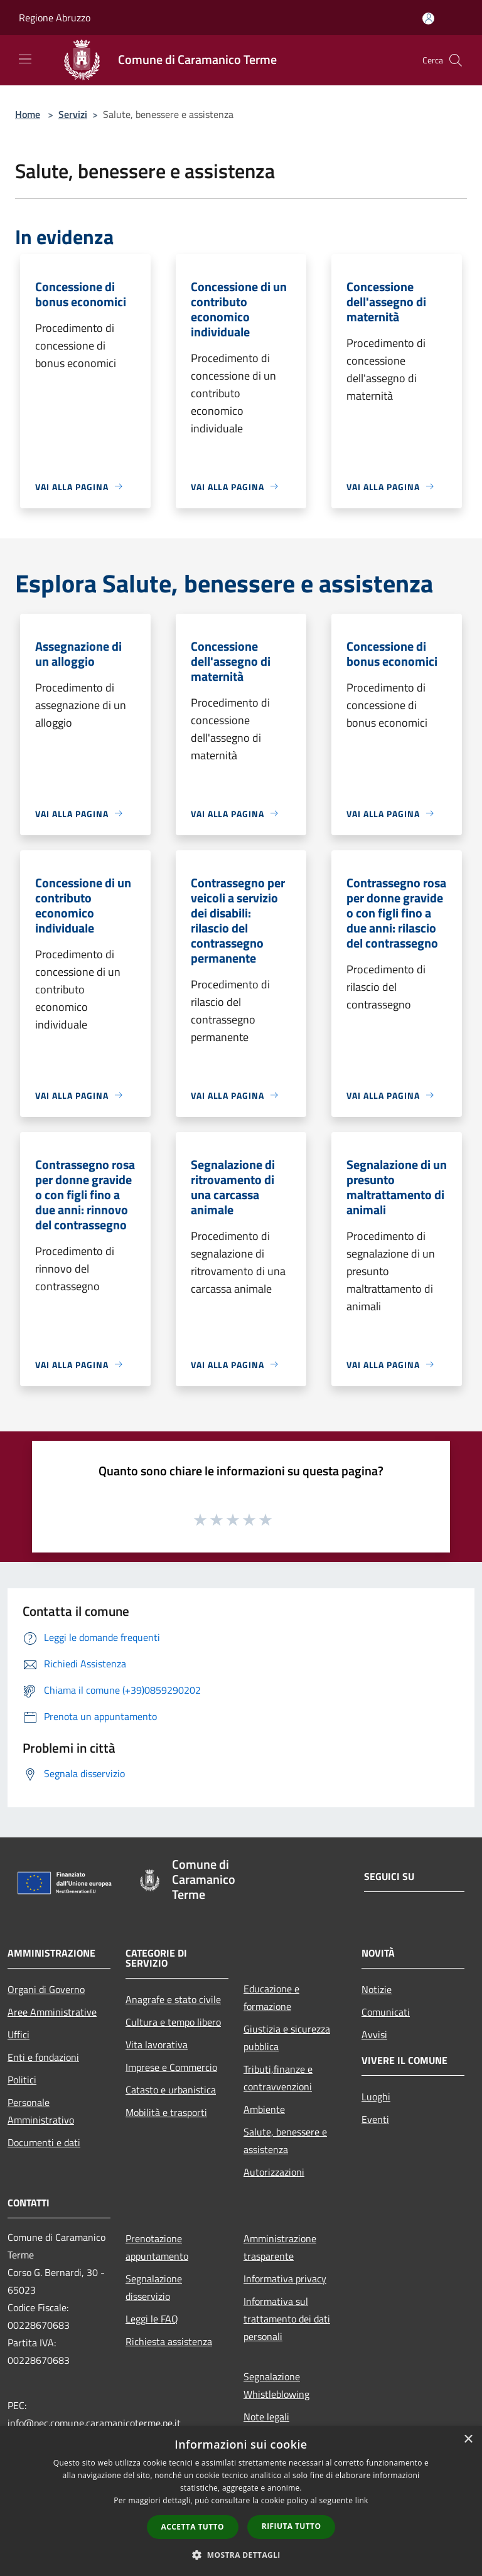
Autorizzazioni (274, 2171)
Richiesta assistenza (169, 2341)
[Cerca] (455, 60)
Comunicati (386, 2011)
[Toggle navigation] (25, 59)
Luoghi (376, 2096)
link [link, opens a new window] (361, 2500)
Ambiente (264, 2109)
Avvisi (374, 2034)
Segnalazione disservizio (154, 2287)
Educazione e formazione (271, 1997)
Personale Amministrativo (41, 2111)
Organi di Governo (46, 1989)
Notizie (377, 1989)
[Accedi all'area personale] (428, 18)
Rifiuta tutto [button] (291, 2526)
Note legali (266, 2416)
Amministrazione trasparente (280, 2247)
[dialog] (241, 2501)
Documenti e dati (44, 2142)
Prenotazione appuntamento (157, 2247)
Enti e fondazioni (43, 2057)
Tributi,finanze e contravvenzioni (278, 2077)
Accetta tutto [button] (192, 2526)
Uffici (18, 2034)
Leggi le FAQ (152, 2318)
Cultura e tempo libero (173, 2021)
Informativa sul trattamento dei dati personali (287, 2319)
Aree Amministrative (52, 2011)
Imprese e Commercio (171, 2067)
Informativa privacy (285, 2278)
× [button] (468, 2439)
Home (27, 114)
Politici (22, 2079)
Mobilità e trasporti (166, 2112)
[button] (241, 2554)
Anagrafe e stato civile (173, 1999)
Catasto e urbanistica (171, 2089)
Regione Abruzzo (54, 17)
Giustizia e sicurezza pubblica (287, 2037)
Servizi (72, 114)
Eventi (375, 2119)
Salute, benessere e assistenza (285, 2140)
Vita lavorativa (157, 2044)
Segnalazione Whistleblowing (276, 2385)
